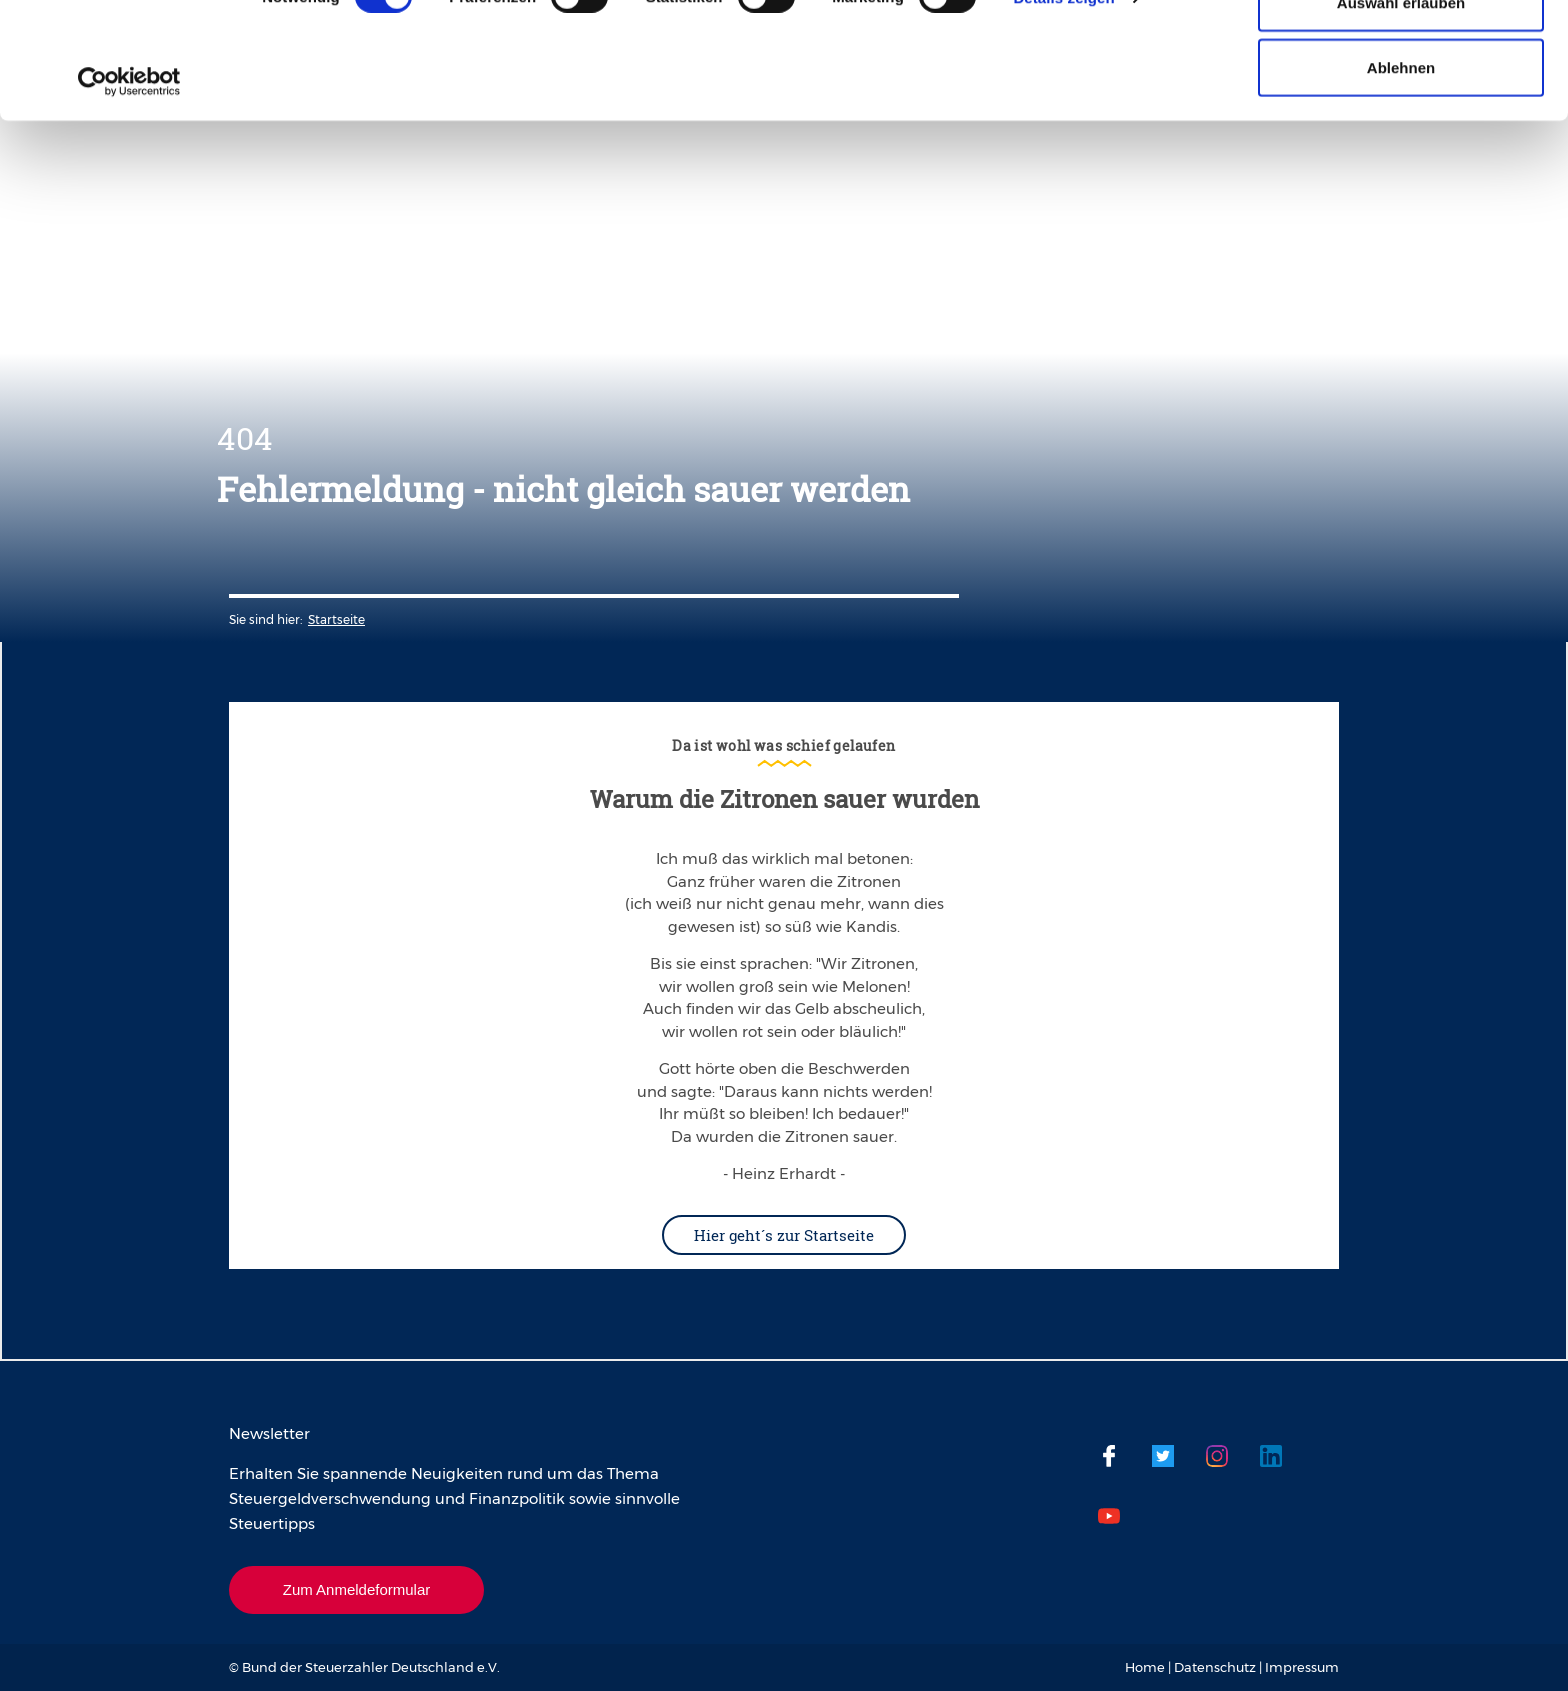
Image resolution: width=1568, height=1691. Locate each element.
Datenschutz (1215, 1667)
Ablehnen (1401, 183)
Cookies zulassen (1401, 52)
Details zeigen (1063, 113)
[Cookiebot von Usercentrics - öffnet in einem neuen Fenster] (129, 198)
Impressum (1302, 1667)
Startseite (336, 619)
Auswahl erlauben (1401, 118)
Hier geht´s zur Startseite (784, 1235)
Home (1145, 1667)
